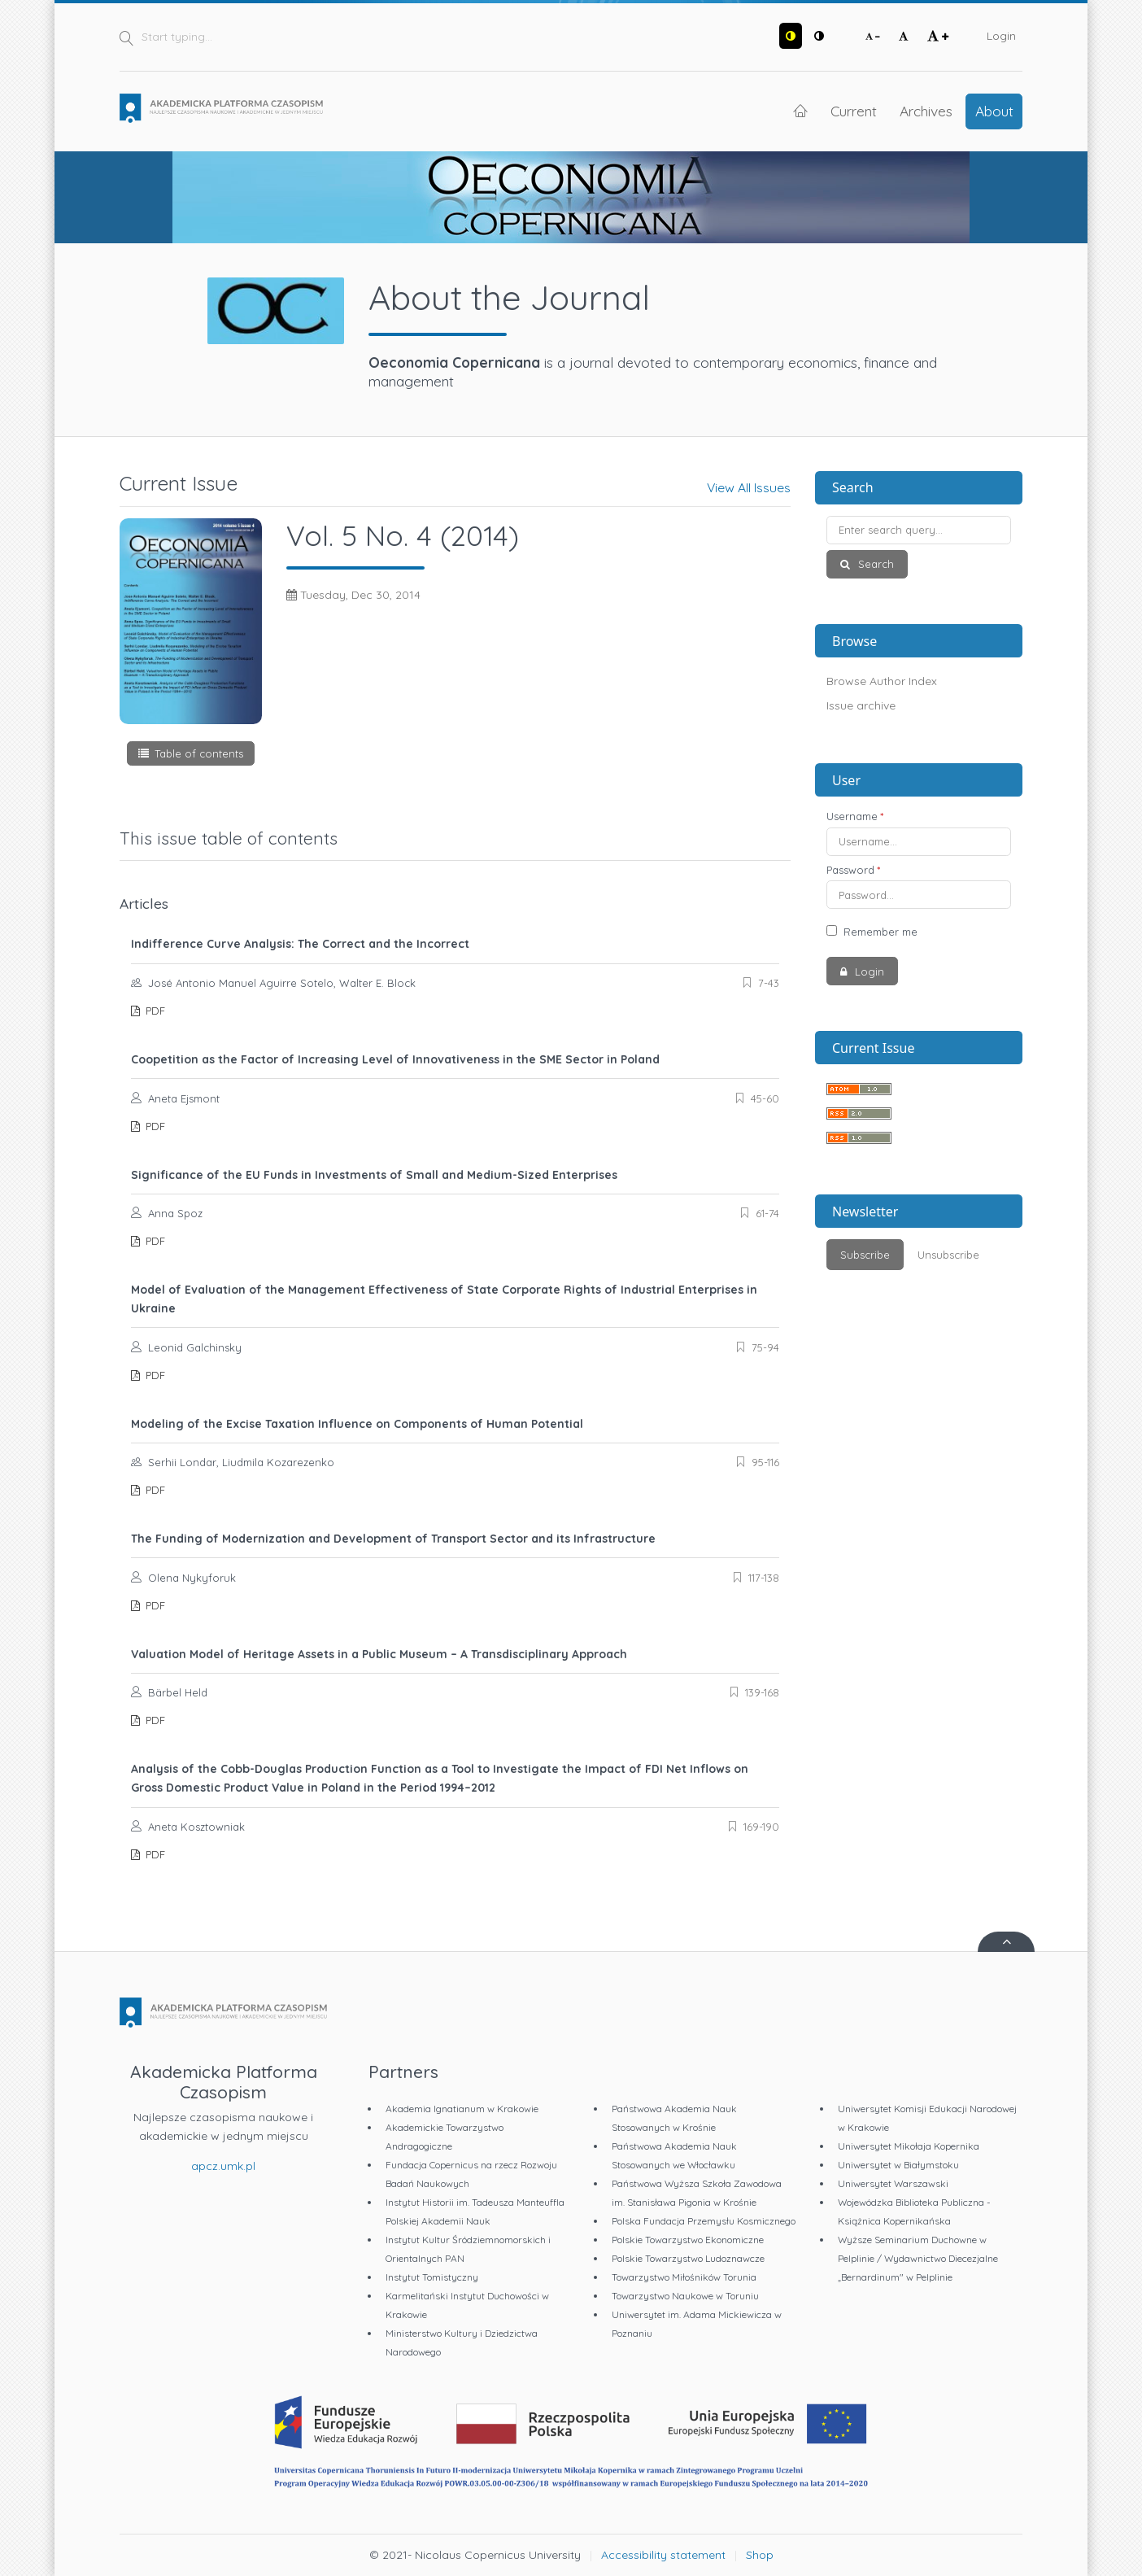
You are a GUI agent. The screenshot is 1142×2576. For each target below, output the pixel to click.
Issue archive (861, 705)
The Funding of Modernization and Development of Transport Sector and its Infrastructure (393, 1538)
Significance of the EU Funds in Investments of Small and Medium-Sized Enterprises (374, 1175)
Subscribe (865, 1254)
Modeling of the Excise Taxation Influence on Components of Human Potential (357, 1424)
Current (853, 111)
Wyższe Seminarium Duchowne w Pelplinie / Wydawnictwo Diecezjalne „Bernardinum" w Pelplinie (918, 2258)
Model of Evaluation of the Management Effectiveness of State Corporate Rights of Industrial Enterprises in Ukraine (444, 1299)
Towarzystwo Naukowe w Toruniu (685, 2296)
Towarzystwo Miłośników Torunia (684, 2277)
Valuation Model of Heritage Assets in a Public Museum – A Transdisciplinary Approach (379, 1654)
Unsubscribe (948, 1254)
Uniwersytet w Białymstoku (898, 2165)
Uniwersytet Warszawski (893, 2183)
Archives (926, 111)
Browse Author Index (881, 681)
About (994, 111)
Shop (760, 2555)
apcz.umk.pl (223, 2166)
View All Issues (749, 487)
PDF (153, 1010)
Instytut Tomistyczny (432, 2277)
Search (874, 563)
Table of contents (199, 753)
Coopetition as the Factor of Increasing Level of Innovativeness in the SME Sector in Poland (395, 1059)
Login (1001, 35)
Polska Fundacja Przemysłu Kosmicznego (703, 2221)
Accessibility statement (663, 2555)
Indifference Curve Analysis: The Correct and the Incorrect (300, 944)
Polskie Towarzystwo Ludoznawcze (688, 2258)
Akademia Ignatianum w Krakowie (462, 2108)
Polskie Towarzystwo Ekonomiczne (688, 2239)
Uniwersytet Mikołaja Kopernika (908, 2146)
